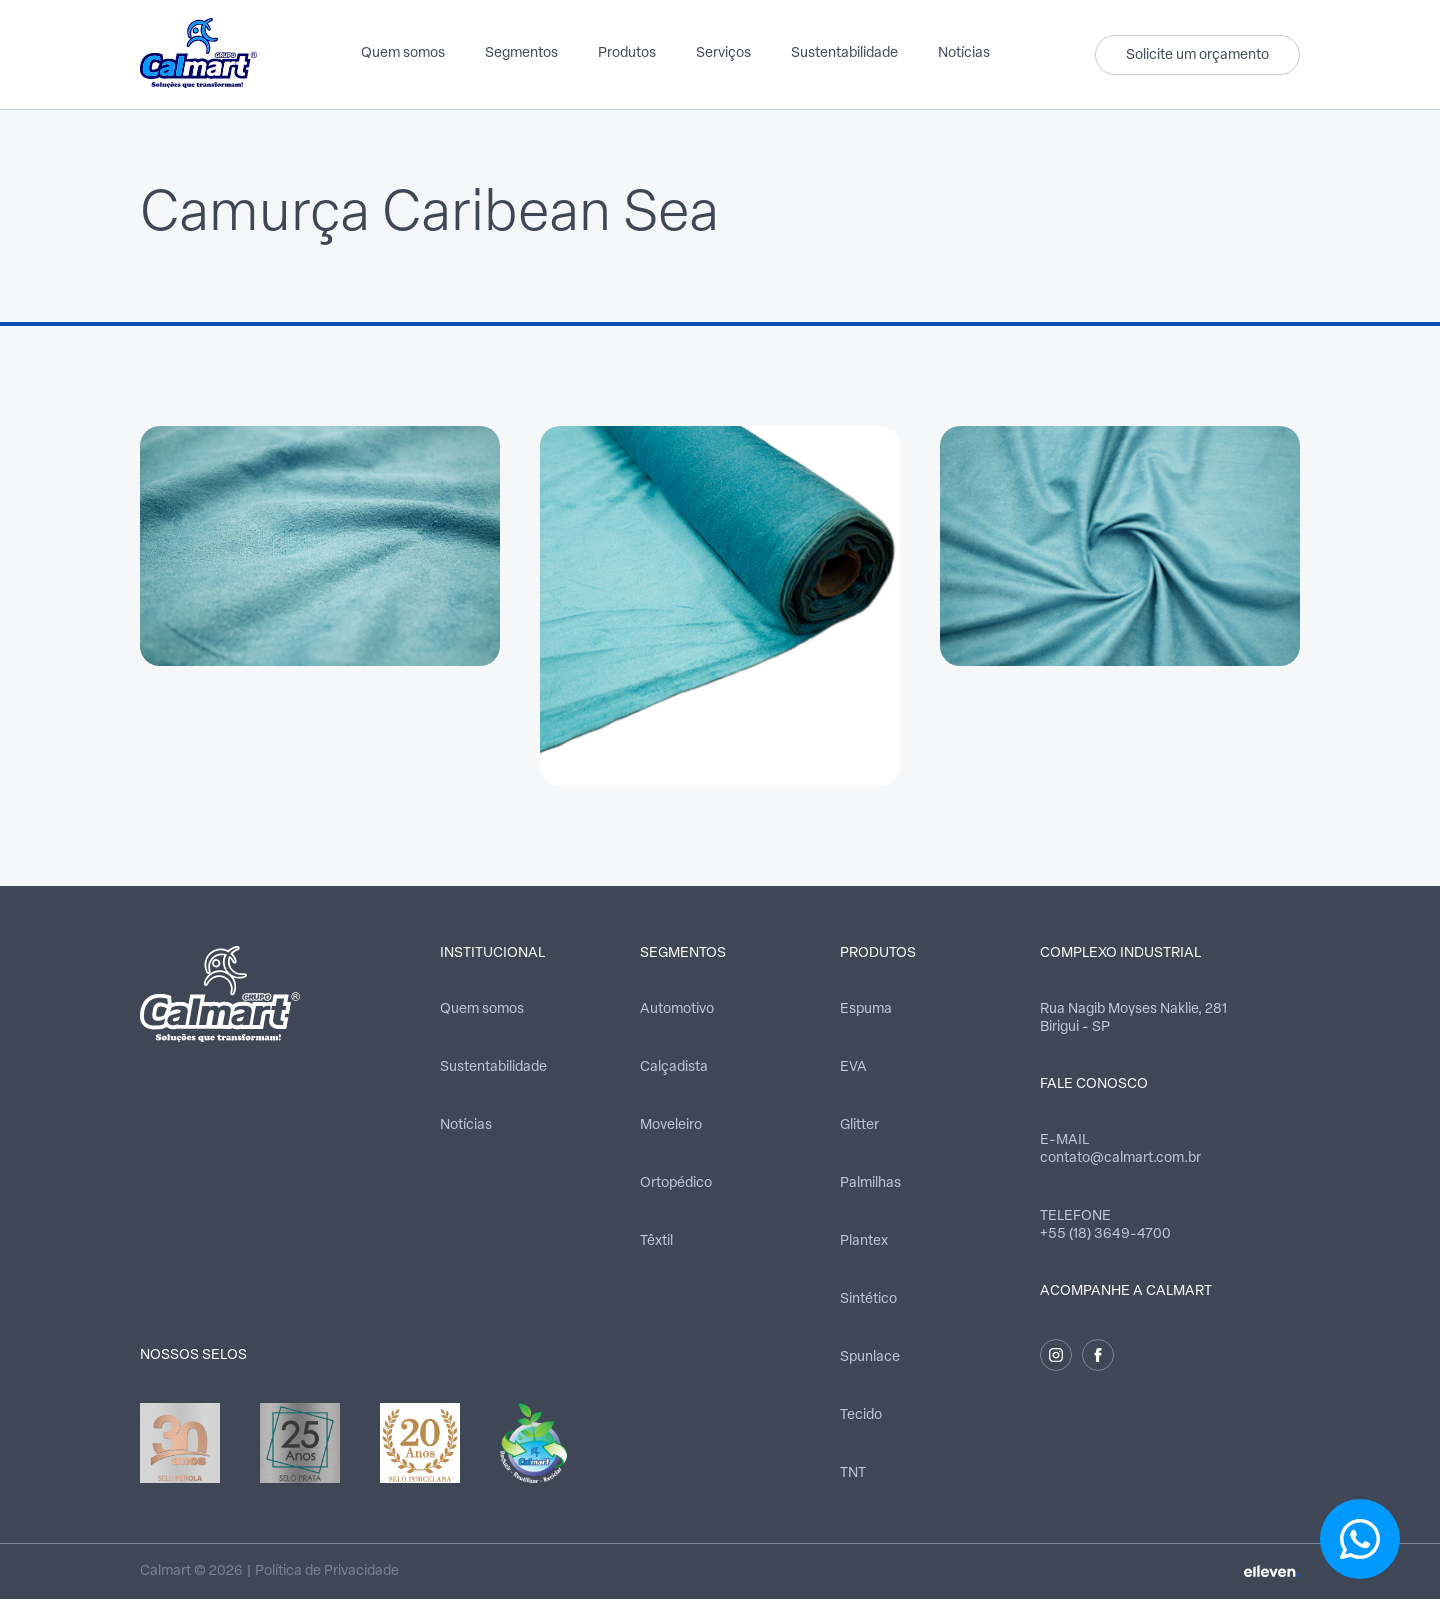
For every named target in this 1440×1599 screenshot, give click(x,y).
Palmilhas (870, 1183)
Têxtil (656, 1241)
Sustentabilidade (844, 53)
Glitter (859, 1125)
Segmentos (521, 53)
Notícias (964, 53)
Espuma (866, 1009)
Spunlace (870, 1357)
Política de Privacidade (327, 1571)
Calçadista (674, 1067)
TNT (853, 1473)
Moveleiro (671, 1125)
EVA (853, 1067)
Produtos (627, 53)
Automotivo (677, 1009)
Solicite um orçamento (1197, 55)
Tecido (861, 1415)
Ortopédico (676, 1183)
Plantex (864, 1241)
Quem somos (403, 53)
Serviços (723, 53)
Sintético (868, 1299)
